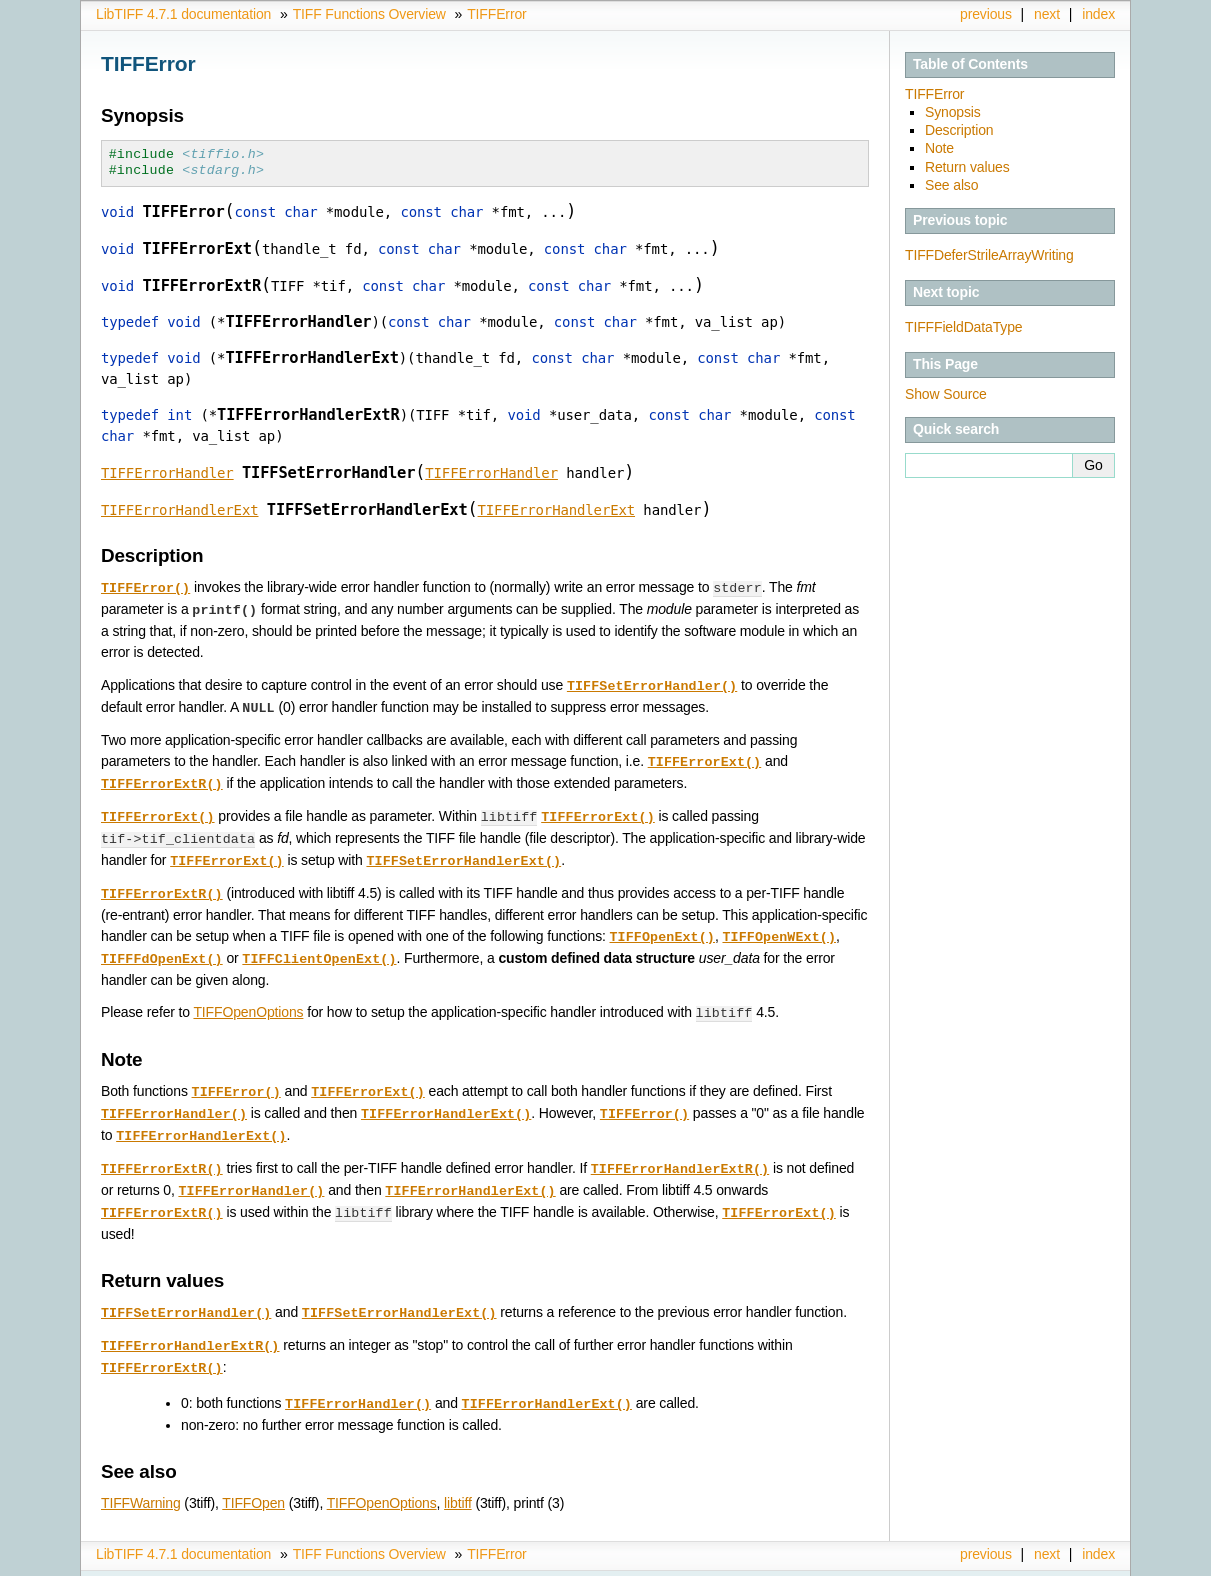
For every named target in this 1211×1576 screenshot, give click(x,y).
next (1047, 14)
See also (951, 185)
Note (939, 148)
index (1098, 14)
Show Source (946, 394)
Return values (967, 167)
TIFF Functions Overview (369, 14)
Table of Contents (970, 64)
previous (986, 14)
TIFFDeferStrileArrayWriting (989, 255)
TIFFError (496, 14)
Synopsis (953, 112)
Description (959, 130)
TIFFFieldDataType (963, 327)
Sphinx (1075, 1561)
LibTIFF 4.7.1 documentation (183, 14)
